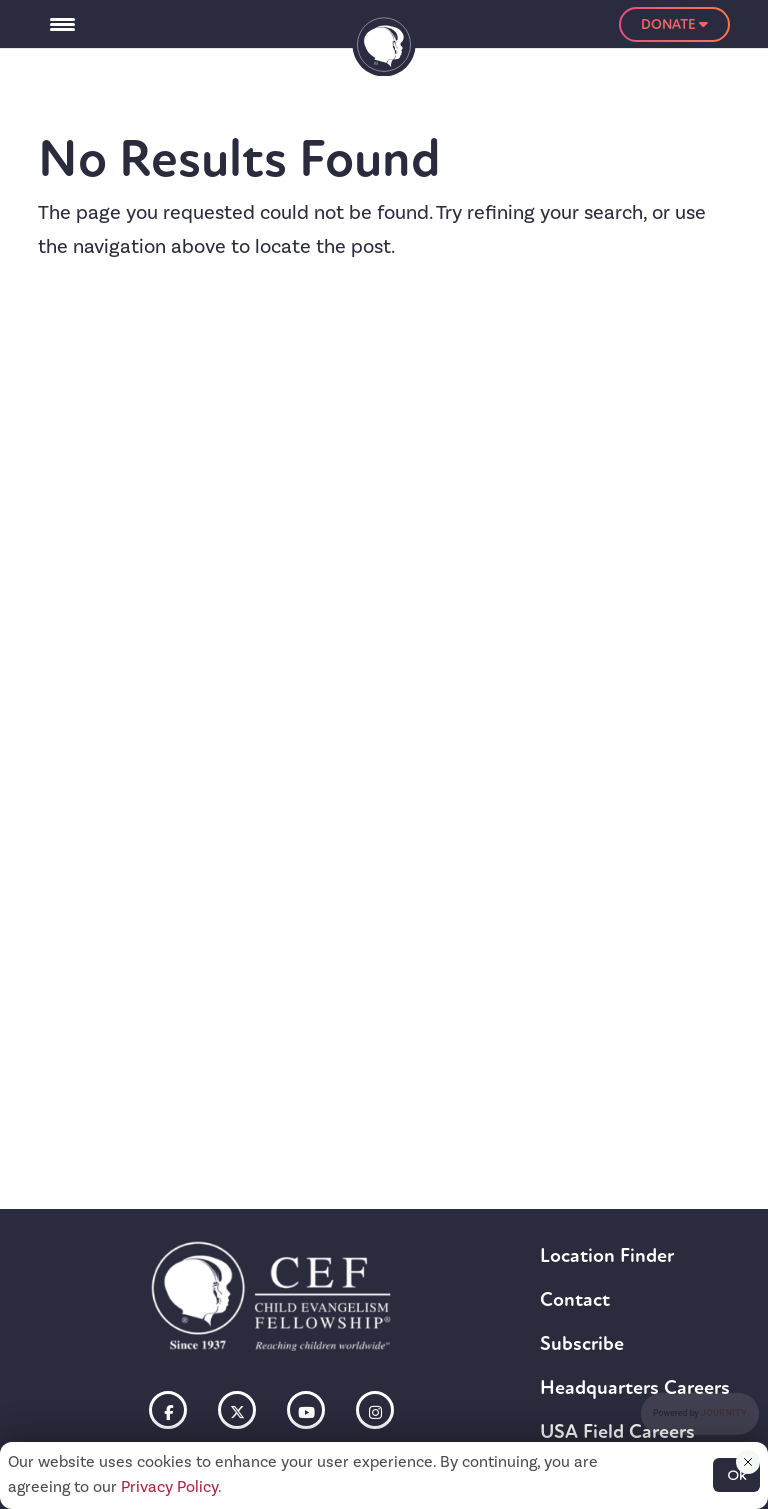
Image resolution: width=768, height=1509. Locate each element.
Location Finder (607, 1255)
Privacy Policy (169, 1487)
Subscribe (582, 1343)
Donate (674, 24)
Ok (736, 1475)
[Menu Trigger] (62, 24)
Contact (575, 1299)
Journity (724, 1413)
